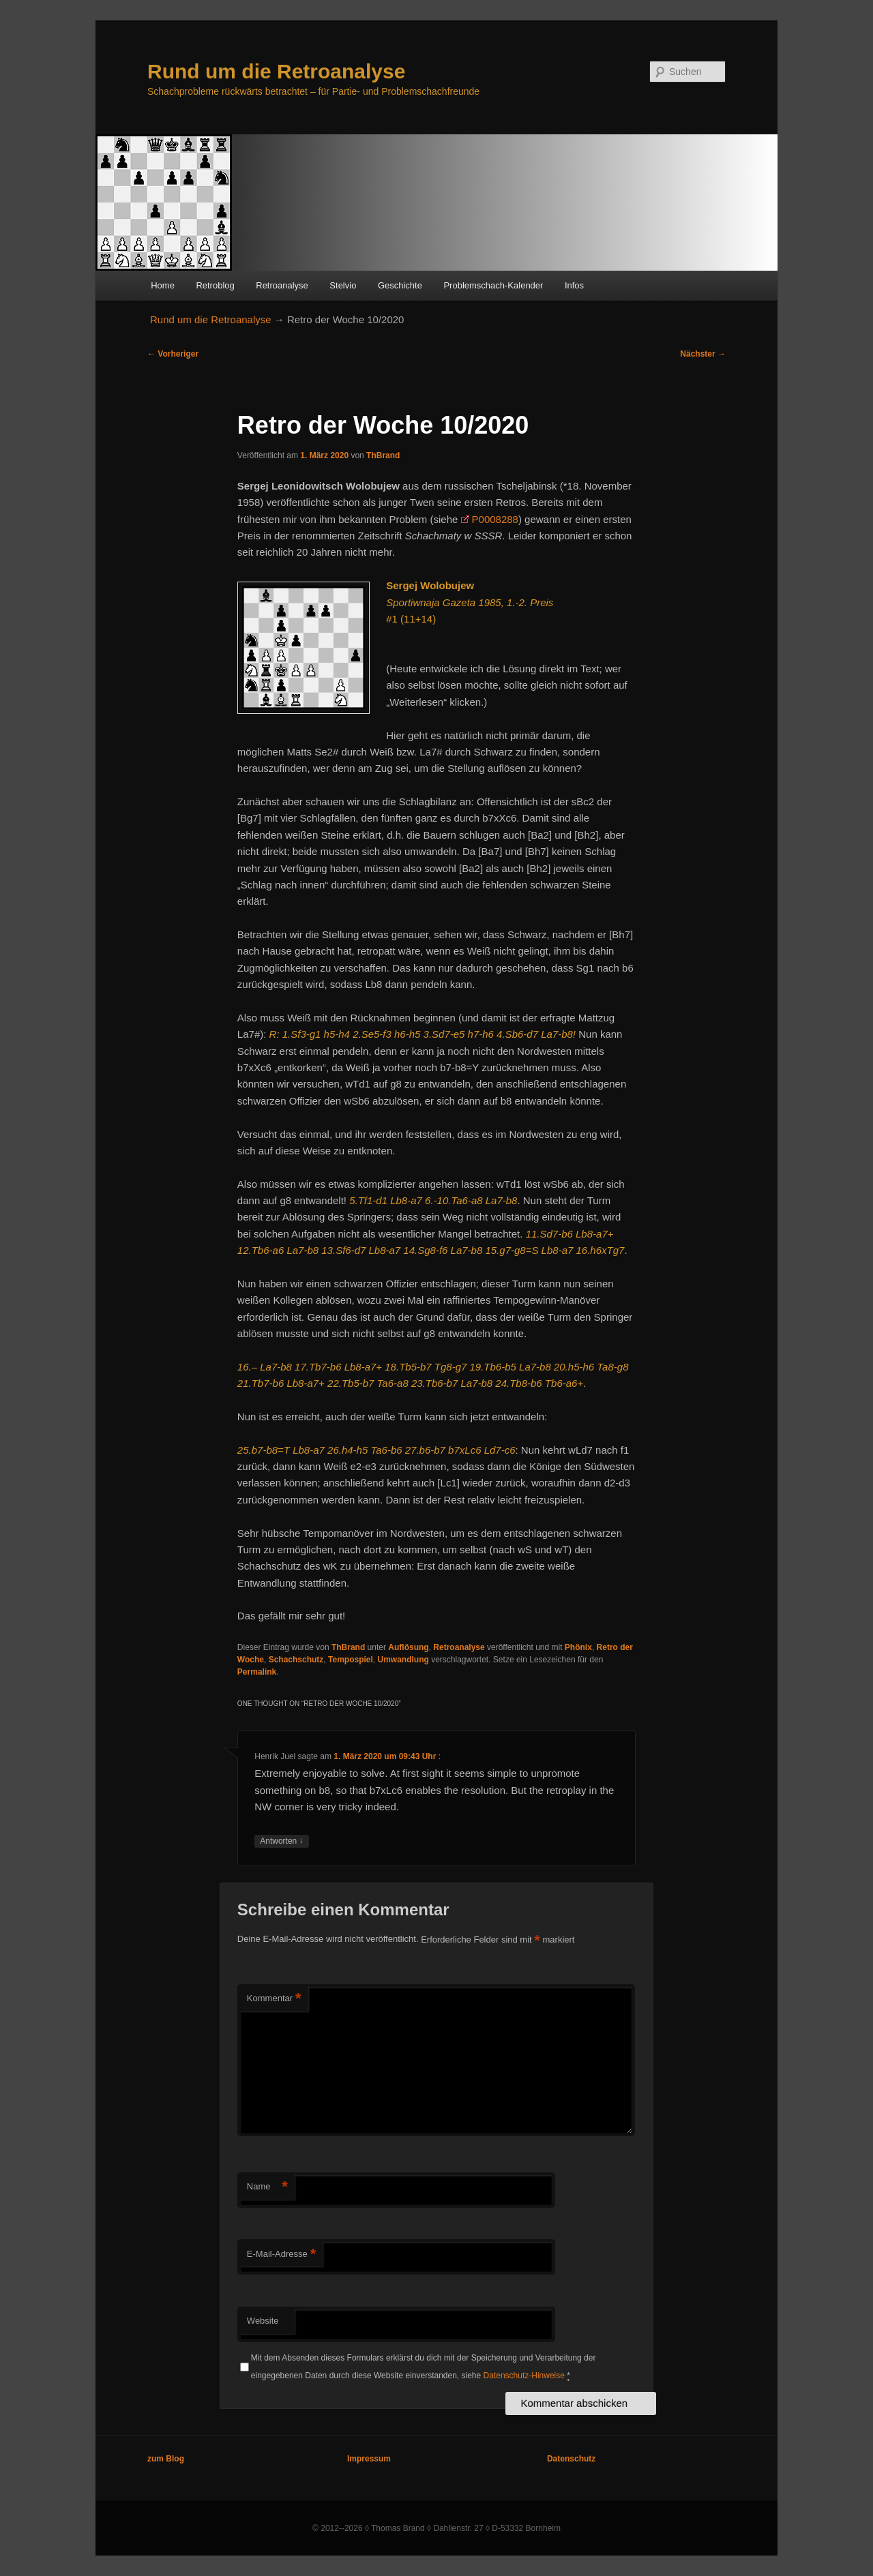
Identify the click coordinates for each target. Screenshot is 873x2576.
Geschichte (400, 285)
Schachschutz (296, 1659)
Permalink (256, 1672)
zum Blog (165, 2458)
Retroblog (215, 285)
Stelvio (342, 285)
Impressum (369, 2458)
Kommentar (274, 1999)
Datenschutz (571, 2458)
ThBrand (383, 455)
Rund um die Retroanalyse (276, 71)
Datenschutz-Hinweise (524, 2375)
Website (263, 2321)
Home (163, 285)
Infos (574, 285)
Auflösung (408, 1647)
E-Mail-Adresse (281, 2254)
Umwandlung (403, 1659)
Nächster (703, 354)
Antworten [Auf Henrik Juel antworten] (281, 1841)
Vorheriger (172, 354)
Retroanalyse (282, 285)
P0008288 (495, 519)
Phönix (578, 1647)
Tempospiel (350, 1659)
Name (267, 2187)
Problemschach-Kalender (493, 285)
